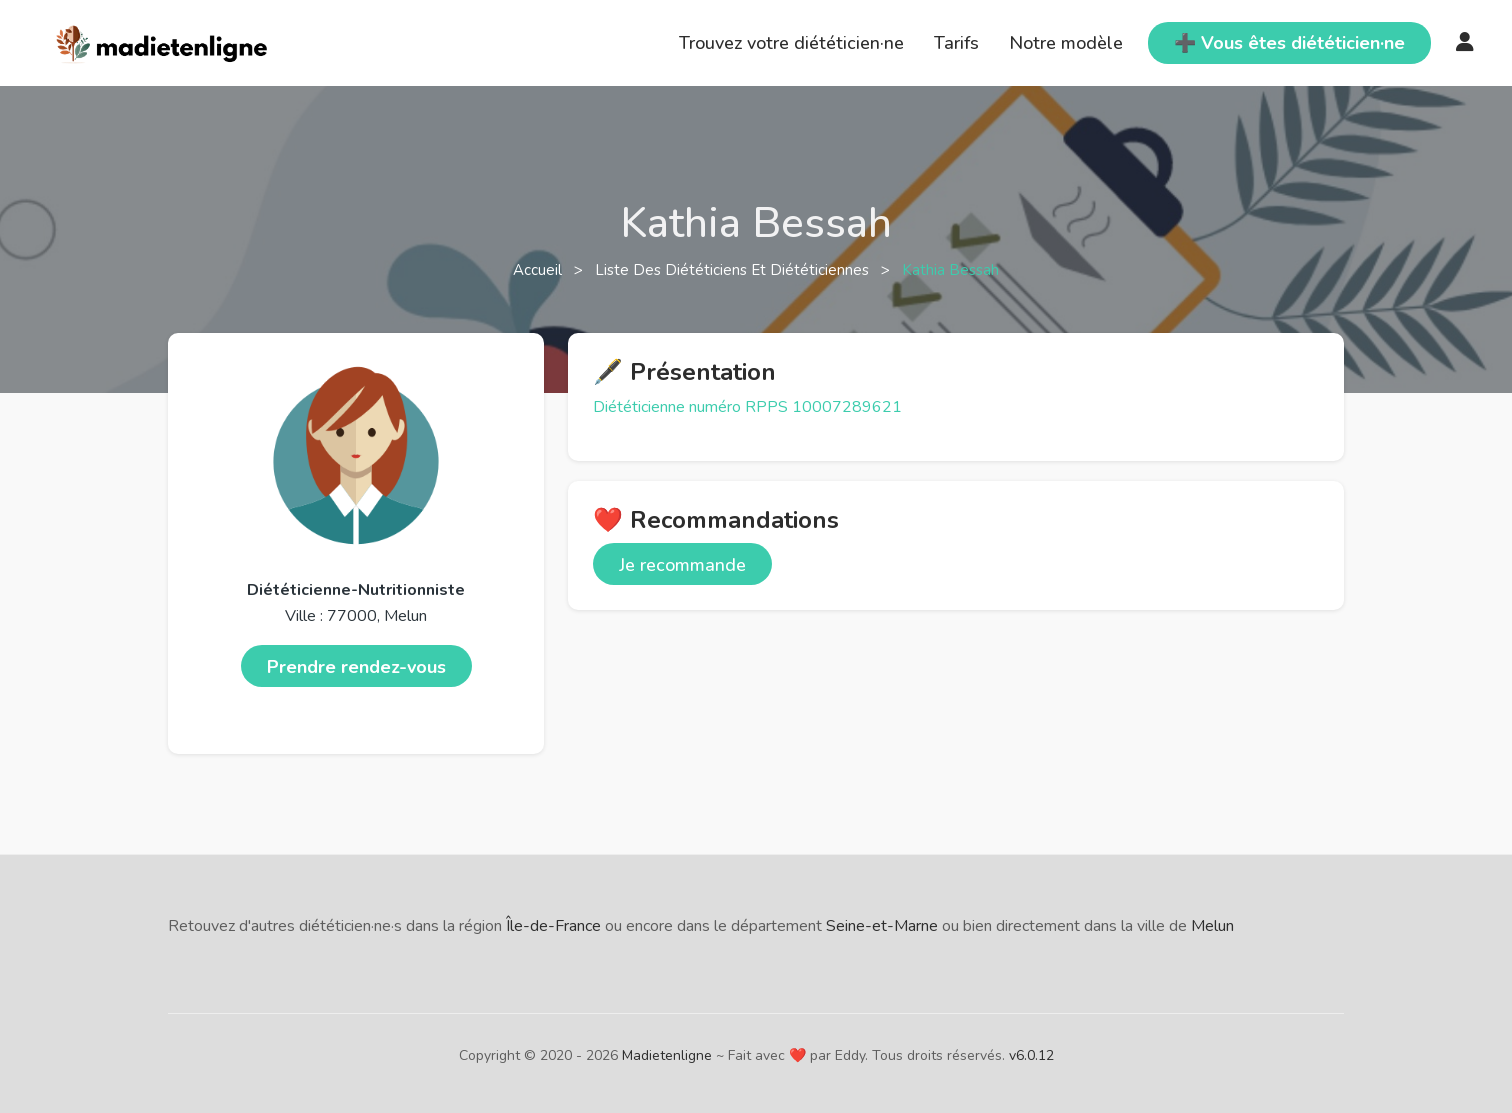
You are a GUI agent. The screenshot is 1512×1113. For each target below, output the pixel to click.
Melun (1212, 926)
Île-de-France (553, 926)
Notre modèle (1066, 43)
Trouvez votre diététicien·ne (791, 43)
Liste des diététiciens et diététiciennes (734, 270)
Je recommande (682, 565)
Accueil (539, 270)
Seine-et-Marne (882, 926)
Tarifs (956, 43)
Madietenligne (667, 1055)
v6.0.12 (1031, 1055)
